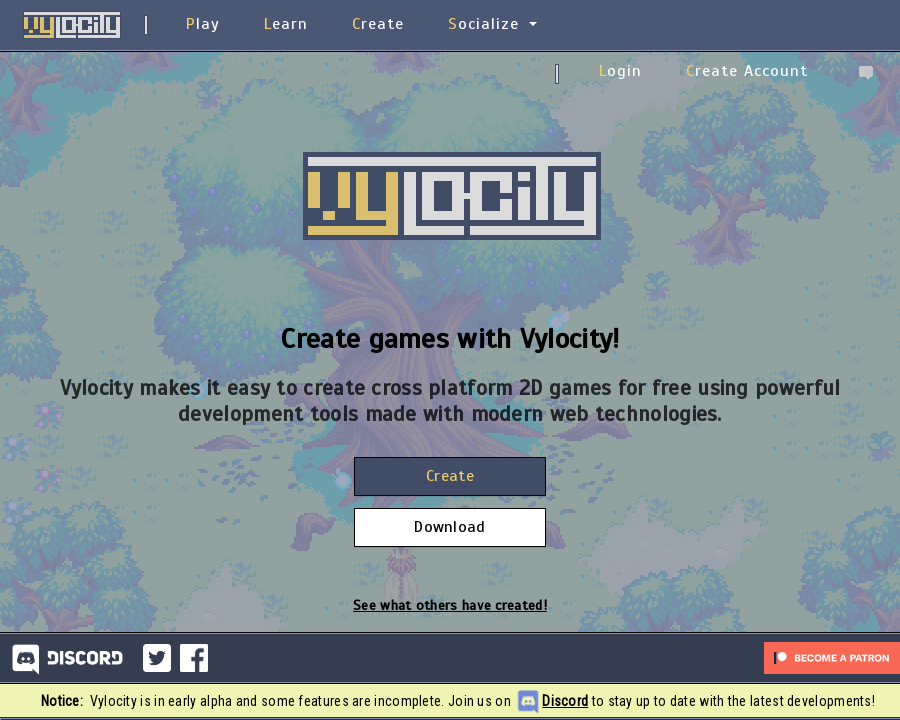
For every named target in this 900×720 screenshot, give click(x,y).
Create (378, 24)
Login (620, 71)
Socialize (483, 24)
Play (203, 24)
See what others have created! (450, 605)
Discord (565, 701)
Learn (286, 24)
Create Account (747, 71)
